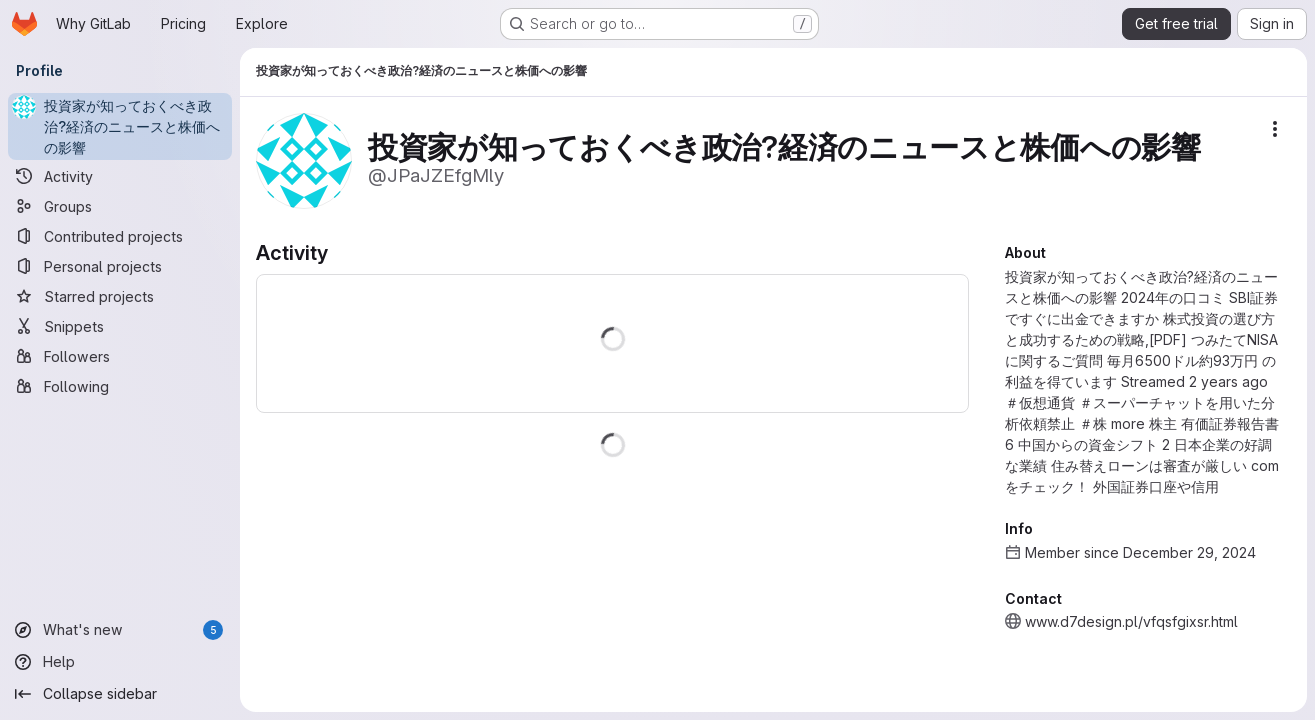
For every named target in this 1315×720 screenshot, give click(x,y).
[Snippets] (120, 326)
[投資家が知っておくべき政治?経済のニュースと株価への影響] (120, 126)
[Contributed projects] (120, 236)
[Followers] (120, 356)
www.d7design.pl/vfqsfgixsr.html (1131, 621)
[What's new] (120, 630)
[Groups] (120, 206)
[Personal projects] (120, 266)
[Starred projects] (120, 296)
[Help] (120, 662)
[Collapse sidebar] (120, 694)
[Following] (120, 386)
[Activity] (120, 176)
